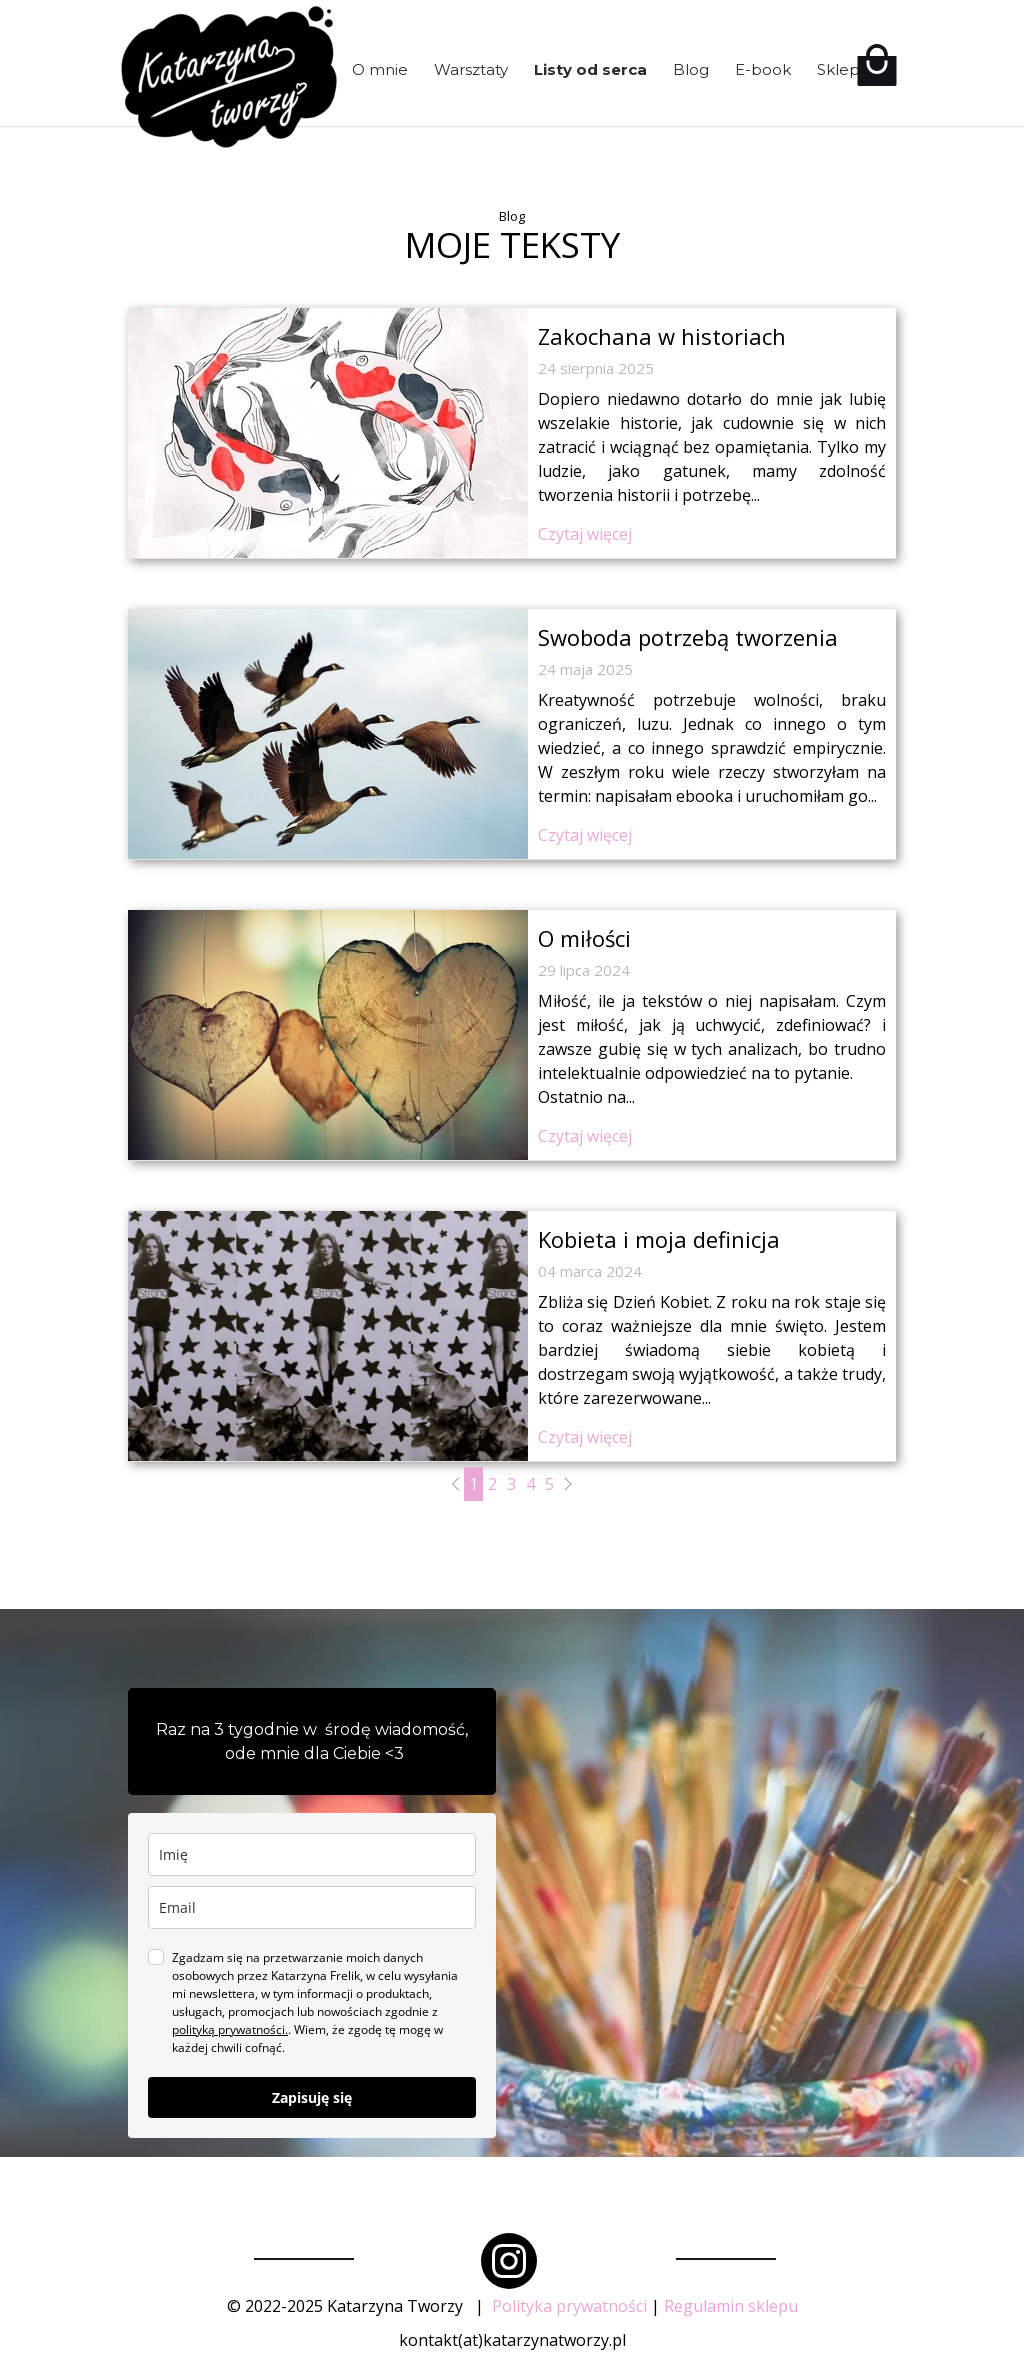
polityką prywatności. (230, 2029)
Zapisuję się (312, 2097)
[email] (312, 1907)
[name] (312, 1854)
